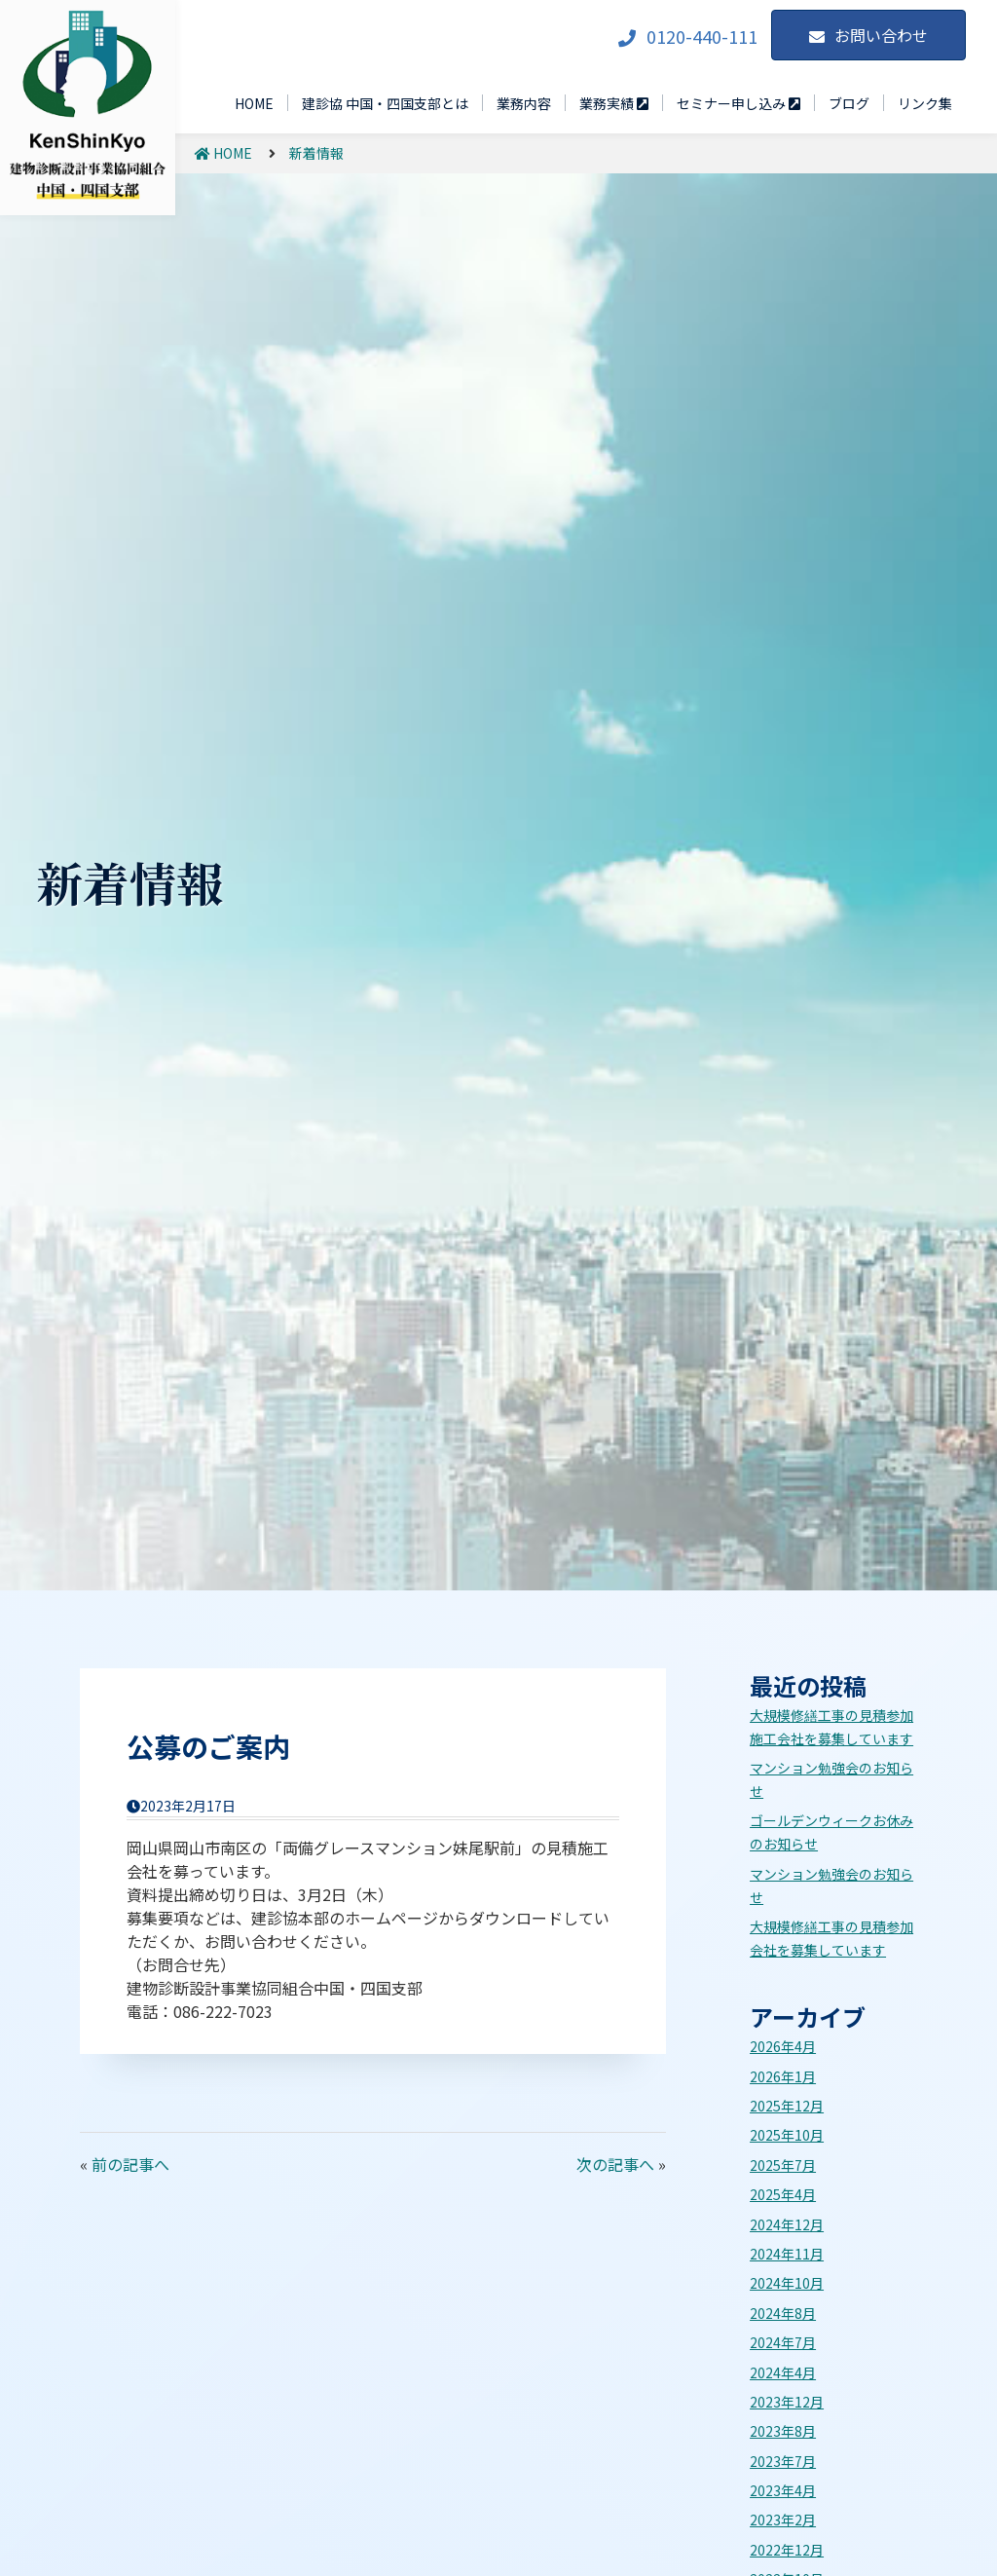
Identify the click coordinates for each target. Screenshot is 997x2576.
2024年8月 (783, 2313)
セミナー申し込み (738, 103)
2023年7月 (783, 2461)
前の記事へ (130, 2164)
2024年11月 (787, 2253)
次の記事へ (615, 2164)
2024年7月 (783, 2342)
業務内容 (524, 103)
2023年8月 (783, 2431)
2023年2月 (783, 2519)
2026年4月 (783, 2046)
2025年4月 (783, 2194)
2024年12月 (787, 2224)
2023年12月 (787, 2401)
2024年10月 (787, 2283)
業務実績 (613, 103)
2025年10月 (787, 2135)
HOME (254, 103)
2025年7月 (783, 2165)
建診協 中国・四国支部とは (385, 103)
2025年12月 (787, 2105)
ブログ (849, 103)
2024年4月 (783, 2372)
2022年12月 (787, 2549)
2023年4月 (783, 2490)
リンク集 (925, 103)
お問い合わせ (881, 35)
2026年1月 (783, 2076)
